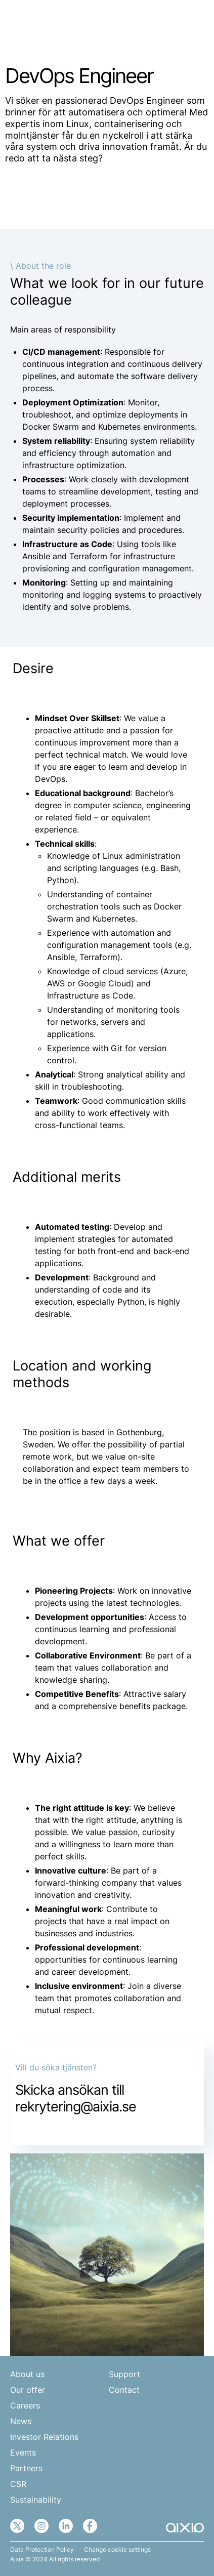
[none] (165, 24)
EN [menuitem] (159, 24)
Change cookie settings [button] (117, 2550)
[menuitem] (165, 24)
